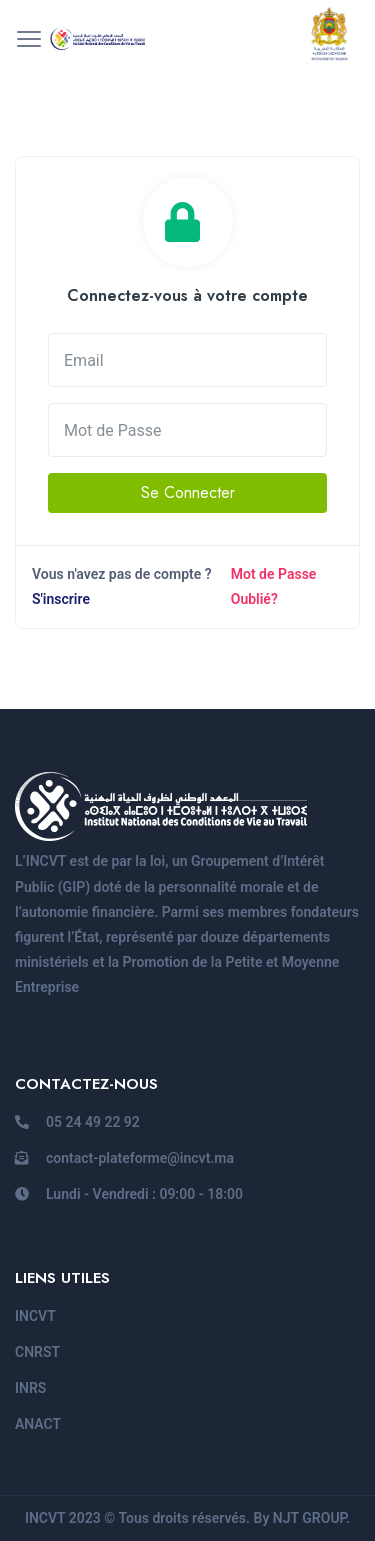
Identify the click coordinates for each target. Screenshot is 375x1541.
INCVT (35, 1316)
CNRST (37, 1352)
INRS (30, 1388)
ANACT (38, 1424)
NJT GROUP (309, 1518)
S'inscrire (61, 599)
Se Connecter (188, 492)
